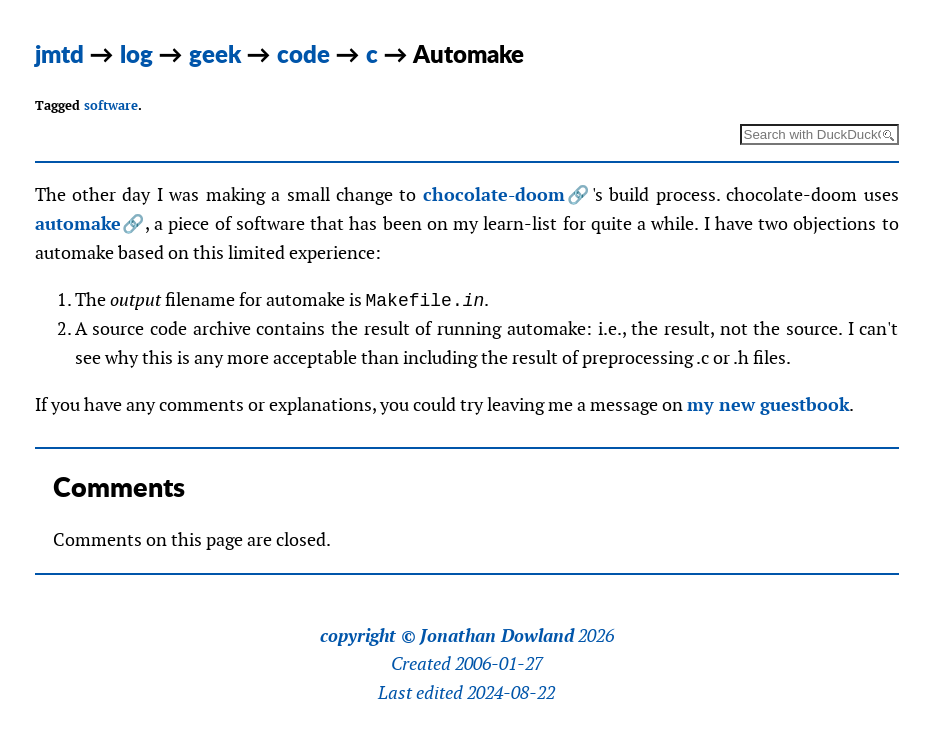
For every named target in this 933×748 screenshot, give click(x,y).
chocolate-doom (494, 194)
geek (215, 53)
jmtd (59, 53)
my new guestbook (768, 404)
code (303, 53)
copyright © (368, 636)
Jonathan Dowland (497, 636)
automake (78, 223)
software (111, 105)
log (136, 53)
